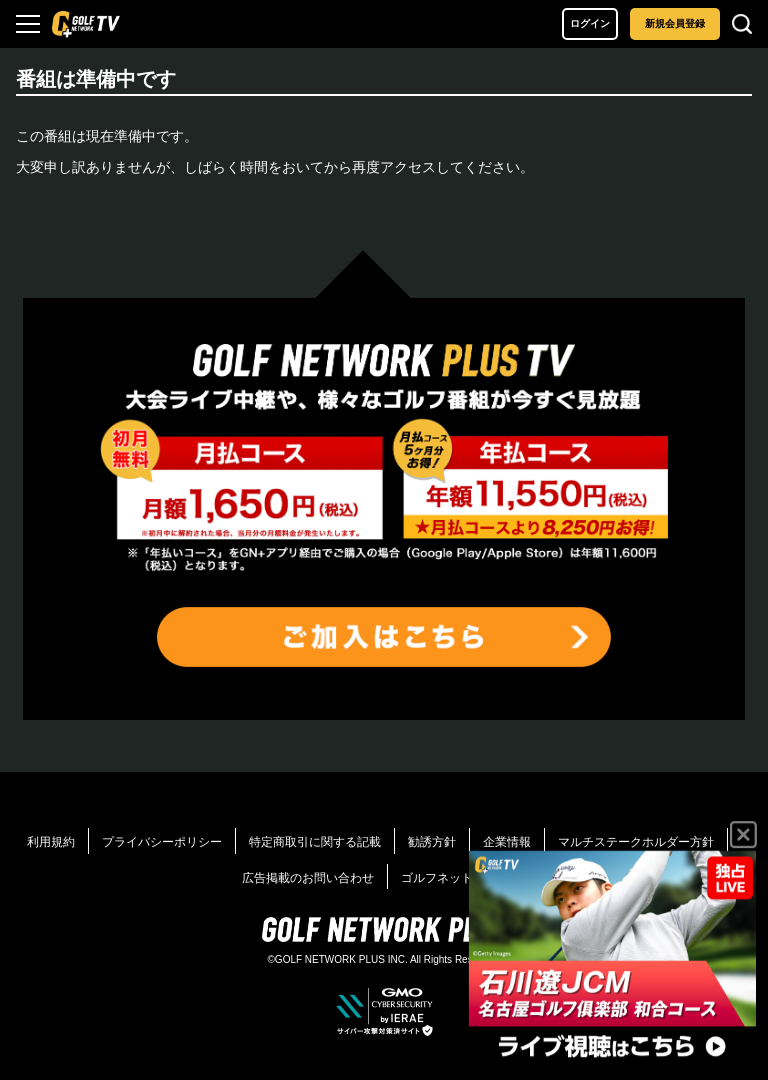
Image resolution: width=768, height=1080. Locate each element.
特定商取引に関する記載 (315, 842)
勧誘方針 (432, 842)
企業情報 (507, 842)
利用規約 (51, 842)
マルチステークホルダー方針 (636, 842)
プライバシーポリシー (162, 842)
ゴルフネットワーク (463, 878)
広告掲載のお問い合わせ (308, 878)
